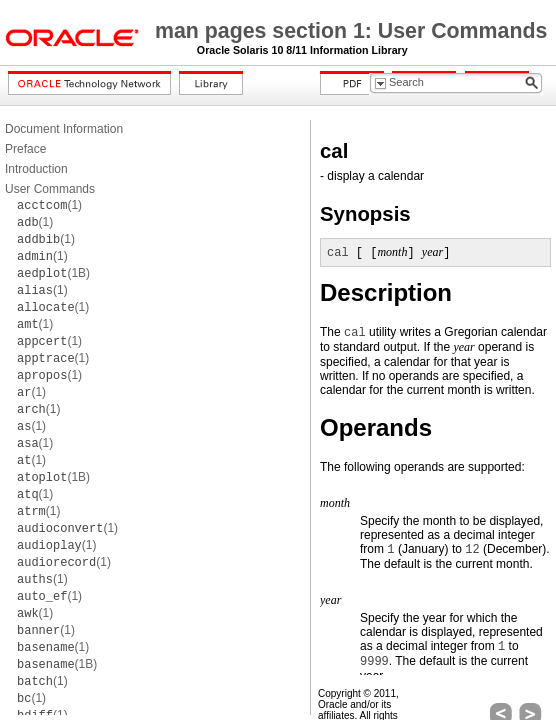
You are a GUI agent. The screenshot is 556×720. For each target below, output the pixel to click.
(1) (49, 205)
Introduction (36, 169)
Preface (25, 149)
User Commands (50, 189)
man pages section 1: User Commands (351, 31)
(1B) (53, 273)
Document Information (64, 129)
